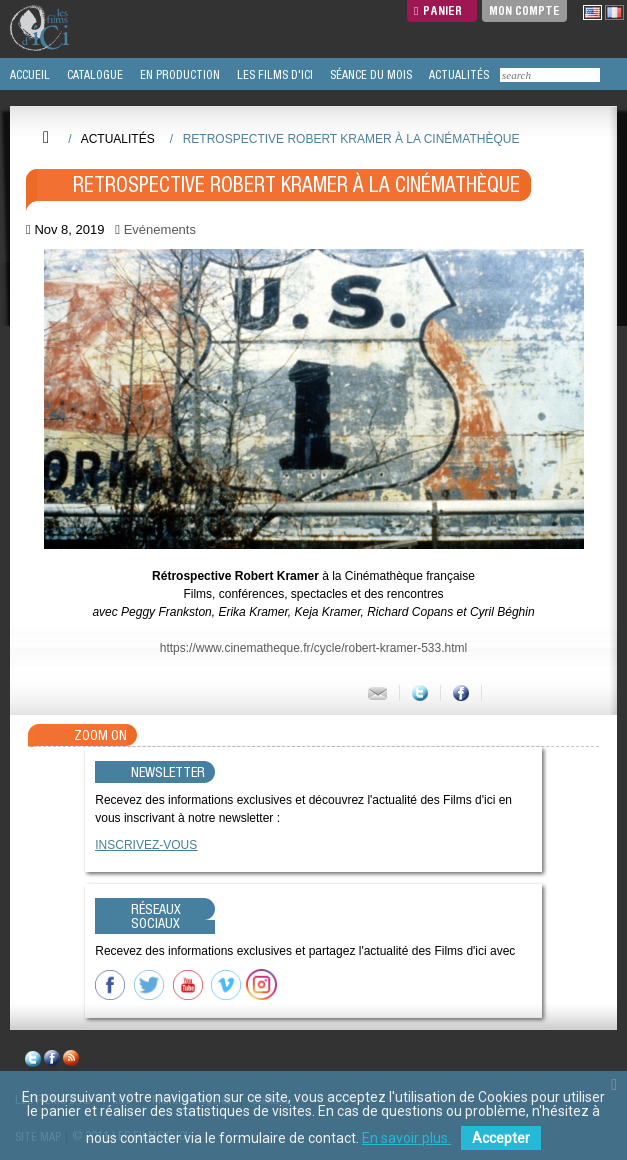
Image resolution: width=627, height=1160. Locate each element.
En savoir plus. (406, 1138)
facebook (52, 1061)
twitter (33, 1061)
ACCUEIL (28, 75)
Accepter (501, 1138)
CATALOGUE (93, 75)
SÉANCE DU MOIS (369, 75)
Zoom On (100, 735)
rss (71, 1061)
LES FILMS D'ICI (273, 75)
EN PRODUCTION (178, 75)
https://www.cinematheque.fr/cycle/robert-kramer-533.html (313, 648)
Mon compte (524, 10)
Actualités (118, 139)
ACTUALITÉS (457, 75)
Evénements (160, 229)
